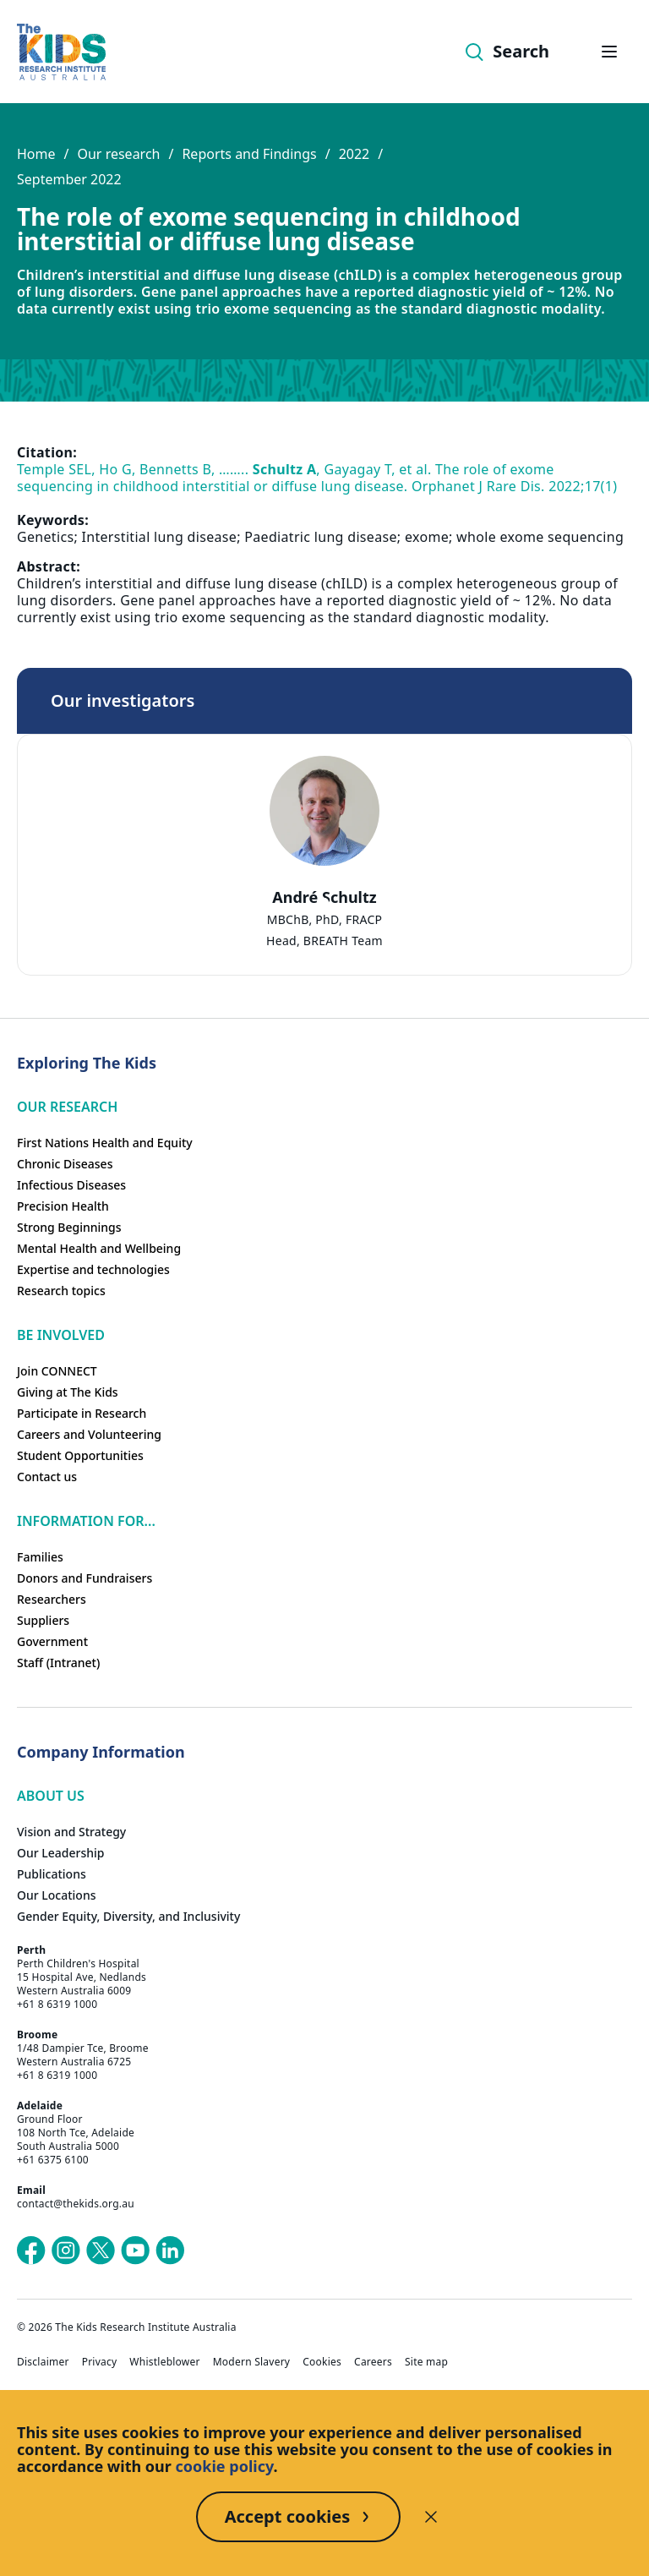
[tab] (324, 902)
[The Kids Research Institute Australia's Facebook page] (31, 2250)
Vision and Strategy (71, 1832)
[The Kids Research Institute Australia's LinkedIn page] (169, 2250)
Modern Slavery (252, 2362)
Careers (373, 2362)
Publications (51, 1874)
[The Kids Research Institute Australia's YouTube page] (135, 2250)
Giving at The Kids (67, 1392)
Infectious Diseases (71, 1185)
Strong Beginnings (69, 1227)
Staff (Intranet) (58, 1662)
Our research (118, 153)
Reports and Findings (249, 153)
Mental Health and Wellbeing (99, 1248)
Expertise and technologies (93, 1269)
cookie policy (225, 2466)
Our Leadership (61, 1853)
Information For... (86, 1520)
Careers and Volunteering (89, 1434)
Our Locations (56, 1895)
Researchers (51, 1599)
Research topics (61, 1291)
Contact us (47, 1476)
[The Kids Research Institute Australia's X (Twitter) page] (100, 2250)
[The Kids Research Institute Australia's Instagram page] (66, 2250)
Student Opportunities (80, 1455)
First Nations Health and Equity (105, 1143)
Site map (426, 2362)
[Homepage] (61, 52)
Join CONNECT (57, 1371)
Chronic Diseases (64, 1164)
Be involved (61, 1334)
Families (40, 1557)
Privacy (99, 2362)
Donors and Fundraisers (84, 1578)
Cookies (322, 2362)
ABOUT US (51, 1795)
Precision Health (63, 1206)
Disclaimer (43, 2362)
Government (52, 1641)
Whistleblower (164, 2362)
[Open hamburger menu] (609, 51)
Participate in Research (81, 1413)
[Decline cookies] (431, 2517)
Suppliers (43, 1620)
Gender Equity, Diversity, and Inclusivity (128, 1916)
